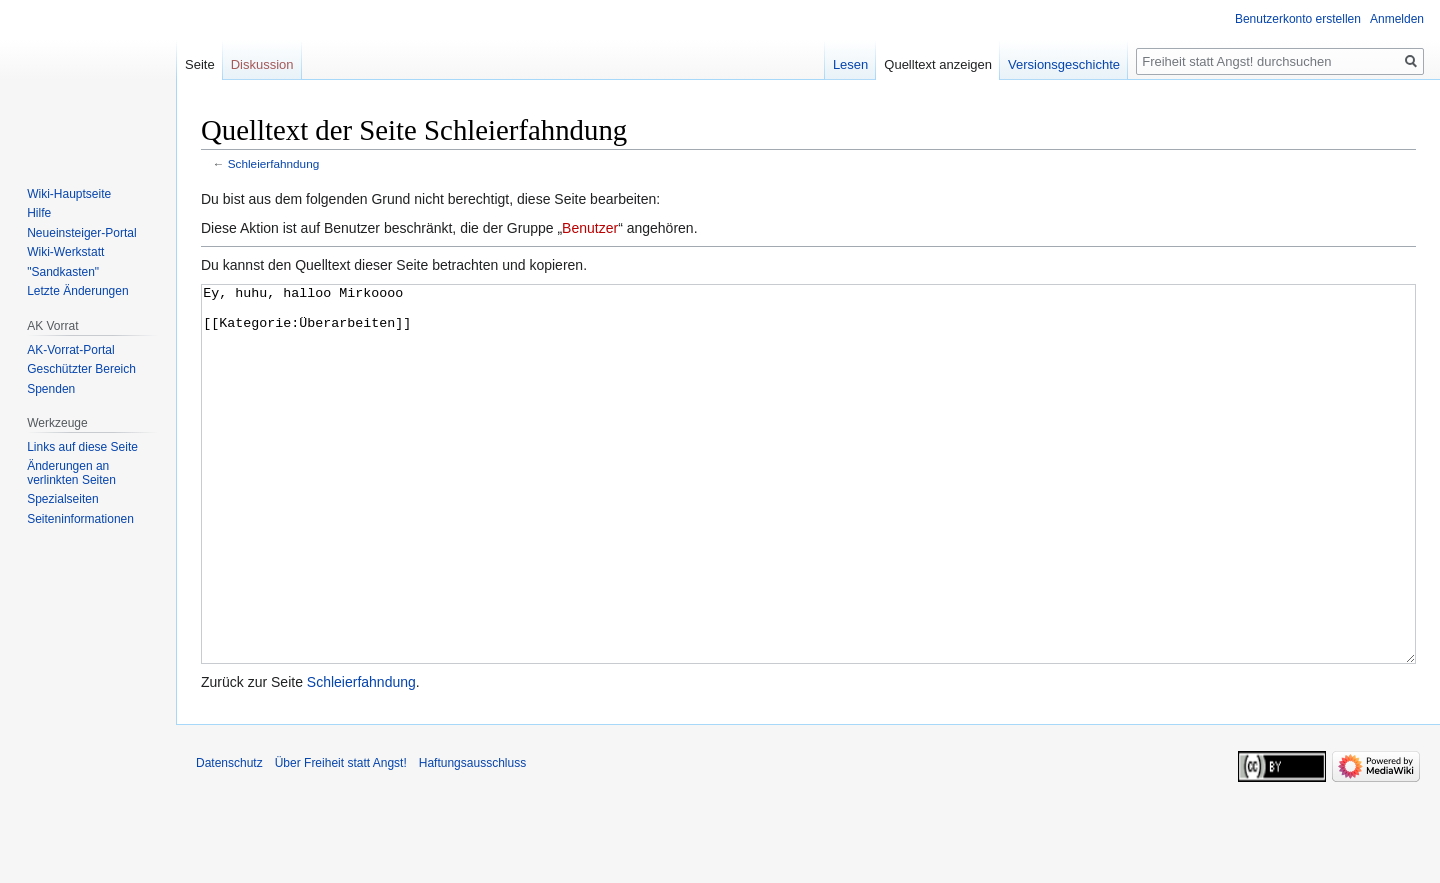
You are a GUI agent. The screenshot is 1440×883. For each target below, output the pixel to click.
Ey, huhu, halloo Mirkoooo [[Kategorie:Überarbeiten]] (808, 511)
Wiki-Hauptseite (69, 194)
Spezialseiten (62, 499)
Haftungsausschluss (472, 838)
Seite (200, 64)
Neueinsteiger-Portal (81, 233)
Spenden (51, 389)
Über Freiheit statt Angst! (341, 838)
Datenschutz (229, 838)
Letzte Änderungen (77, 291)
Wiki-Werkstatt (65, 252)
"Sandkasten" (63, 272)
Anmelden (1397, 19)
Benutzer (590, 228)
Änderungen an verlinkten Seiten (71, 473)
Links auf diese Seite (82, 447)
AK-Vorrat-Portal (70, 350)
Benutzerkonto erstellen (1298, 19)
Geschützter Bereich (81, 369)
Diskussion (262, 64)
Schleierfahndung (273, 163)
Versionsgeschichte (1064, 64)
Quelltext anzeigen (938, 64)
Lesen (850, 64)
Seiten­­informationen (80, 519)
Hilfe (39, 213)
